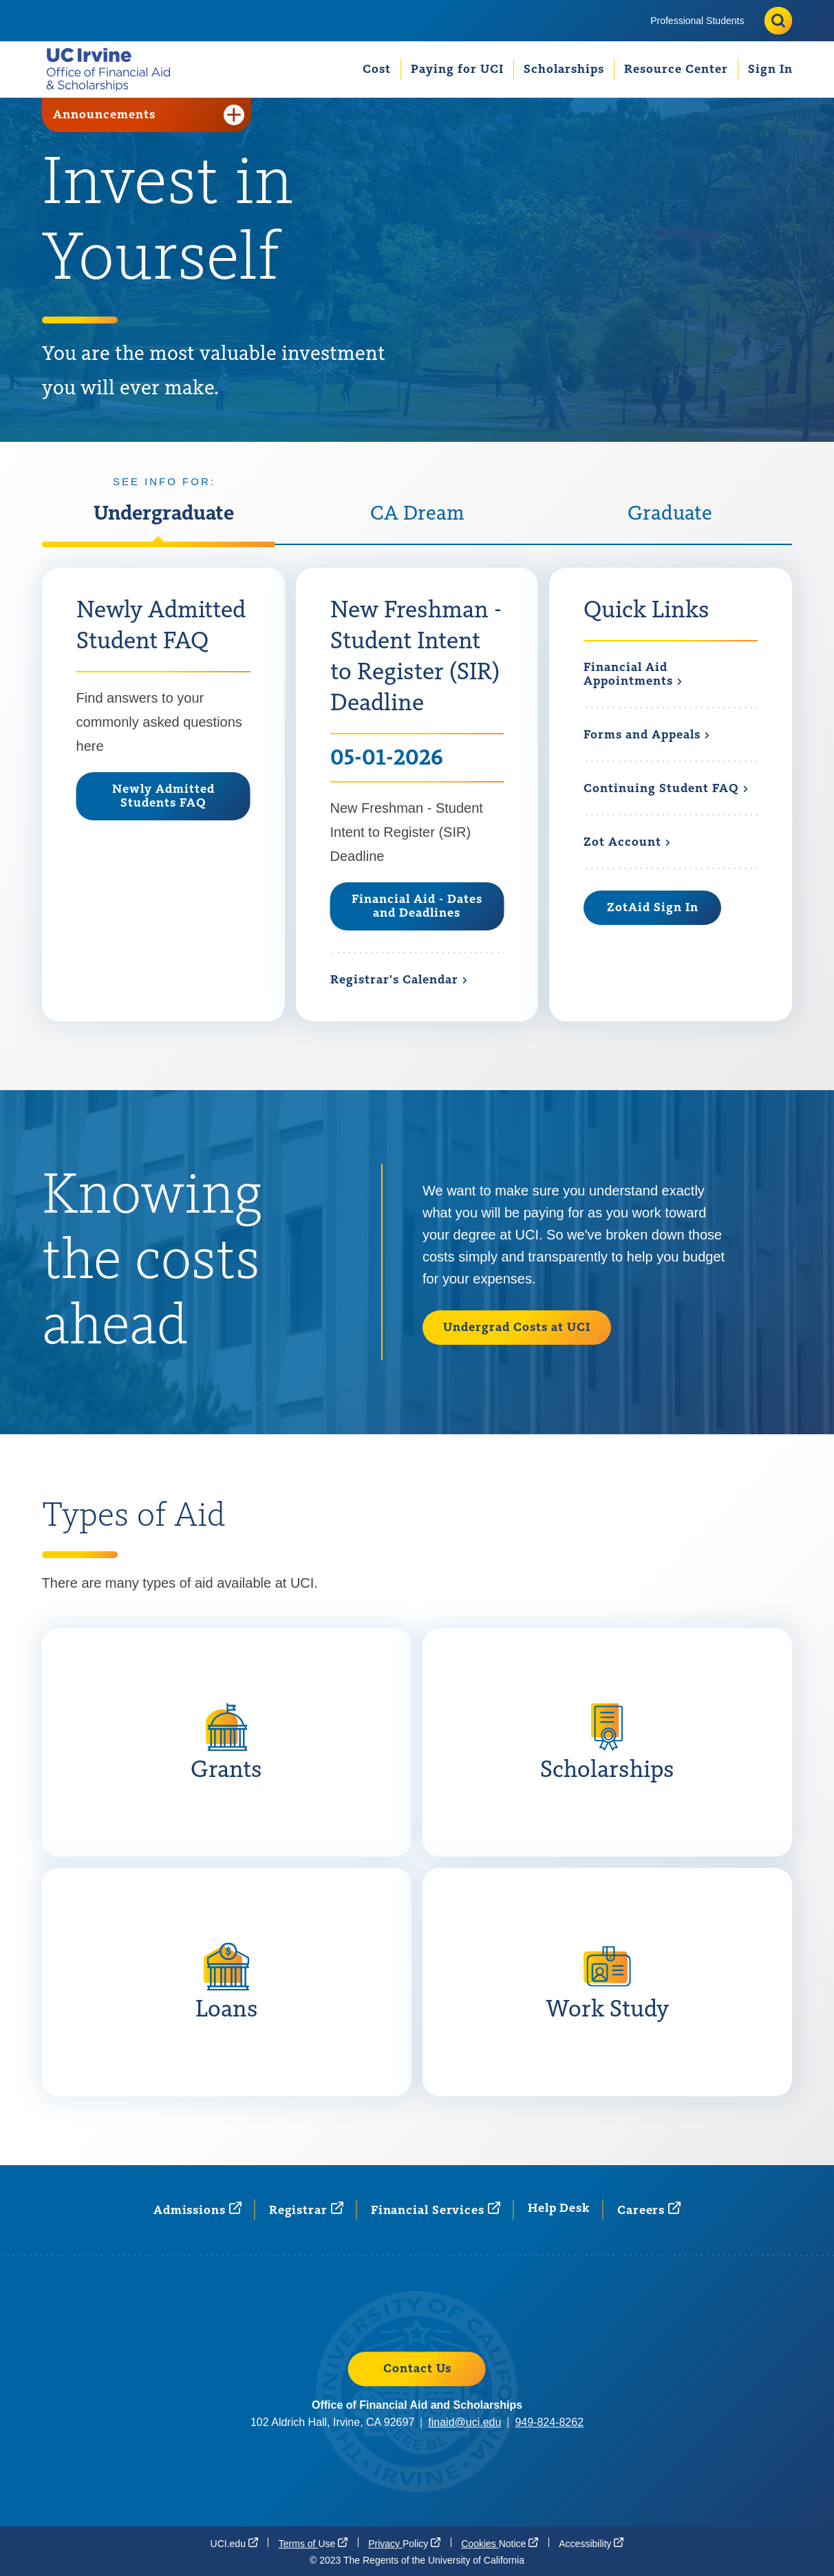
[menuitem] (697, 20)
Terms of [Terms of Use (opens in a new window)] (313, 2542)
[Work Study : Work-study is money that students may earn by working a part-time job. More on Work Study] (607, 1982)
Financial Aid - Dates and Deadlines (417, 906)
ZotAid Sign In (652, 908)
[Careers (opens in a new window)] (649, 2209)
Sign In (770, 69)
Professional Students (697, 20)
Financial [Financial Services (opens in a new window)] (435, 2209)
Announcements (148, 115)
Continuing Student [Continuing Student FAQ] (666, 789)
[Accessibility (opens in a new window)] (591, 2542)
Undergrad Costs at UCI (516, 1327)
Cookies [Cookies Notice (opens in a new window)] (499, 2542)
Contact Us (417, 2369)
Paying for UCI (457, 69)
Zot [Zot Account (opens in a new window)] (627, 842)
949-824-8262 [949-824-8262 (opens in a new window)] (549, 2422)
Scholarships (564, 69)
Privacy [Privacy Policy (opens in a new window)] (404, 2542)
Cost (377, 69)
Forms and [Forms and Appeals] (647, 735)
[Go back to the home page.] (114, 69)
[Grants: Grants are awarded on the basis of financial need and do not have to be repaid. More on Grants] (226, 1742)
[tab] (164, 523)
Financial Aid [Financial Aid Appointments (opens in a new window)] (633, 674)
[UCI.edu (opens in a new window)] (234, 2542)
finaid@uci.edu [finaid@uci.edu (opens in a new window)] (464, 2422)
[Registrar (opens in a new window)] (306, 2209)
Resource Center (676, 69)
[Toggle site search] (778, 20)
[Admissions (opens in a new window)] (197, 2209)
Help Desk (559, 2208)
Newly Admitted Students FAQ (163, 796)
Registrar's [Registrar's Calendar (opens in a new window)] (399, 980)
